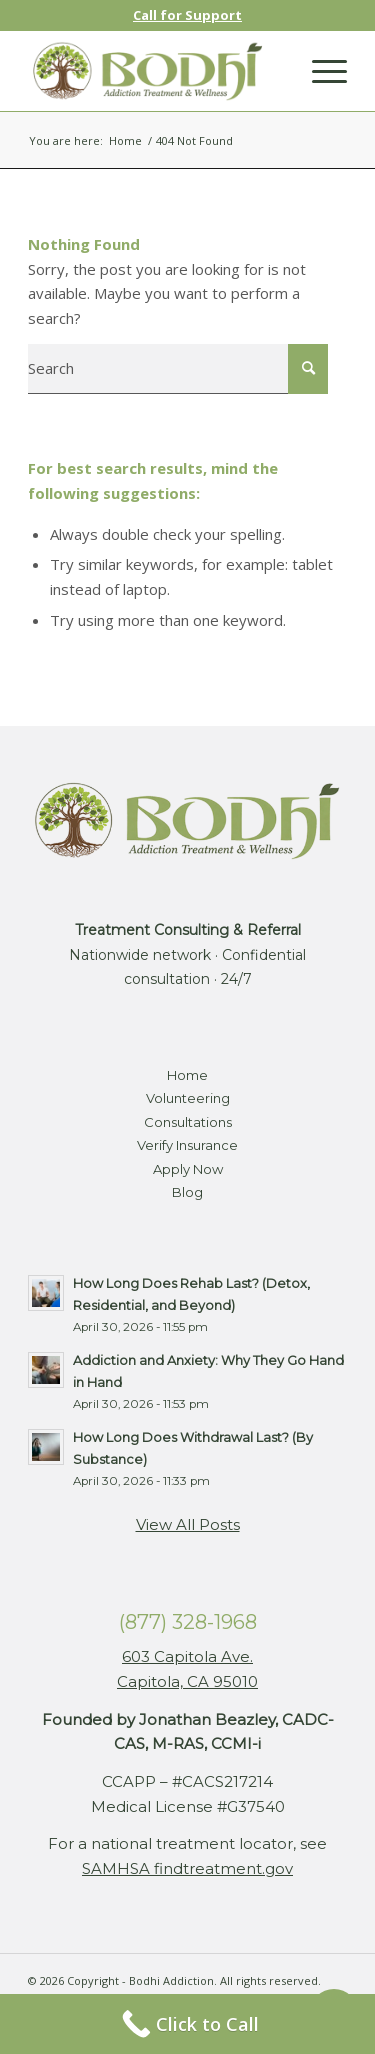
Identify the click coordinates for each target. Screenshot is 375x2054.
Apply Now (188, 1169)
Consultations (188, 1122)
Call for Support (187, 15)
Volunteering (188, 1098)
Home (187, 1075)
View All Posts (188, 1524)
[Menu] (319, 71)
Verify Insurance (187, 1145)
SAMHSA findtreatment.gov (187, 1868)
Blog (187, 1192)
